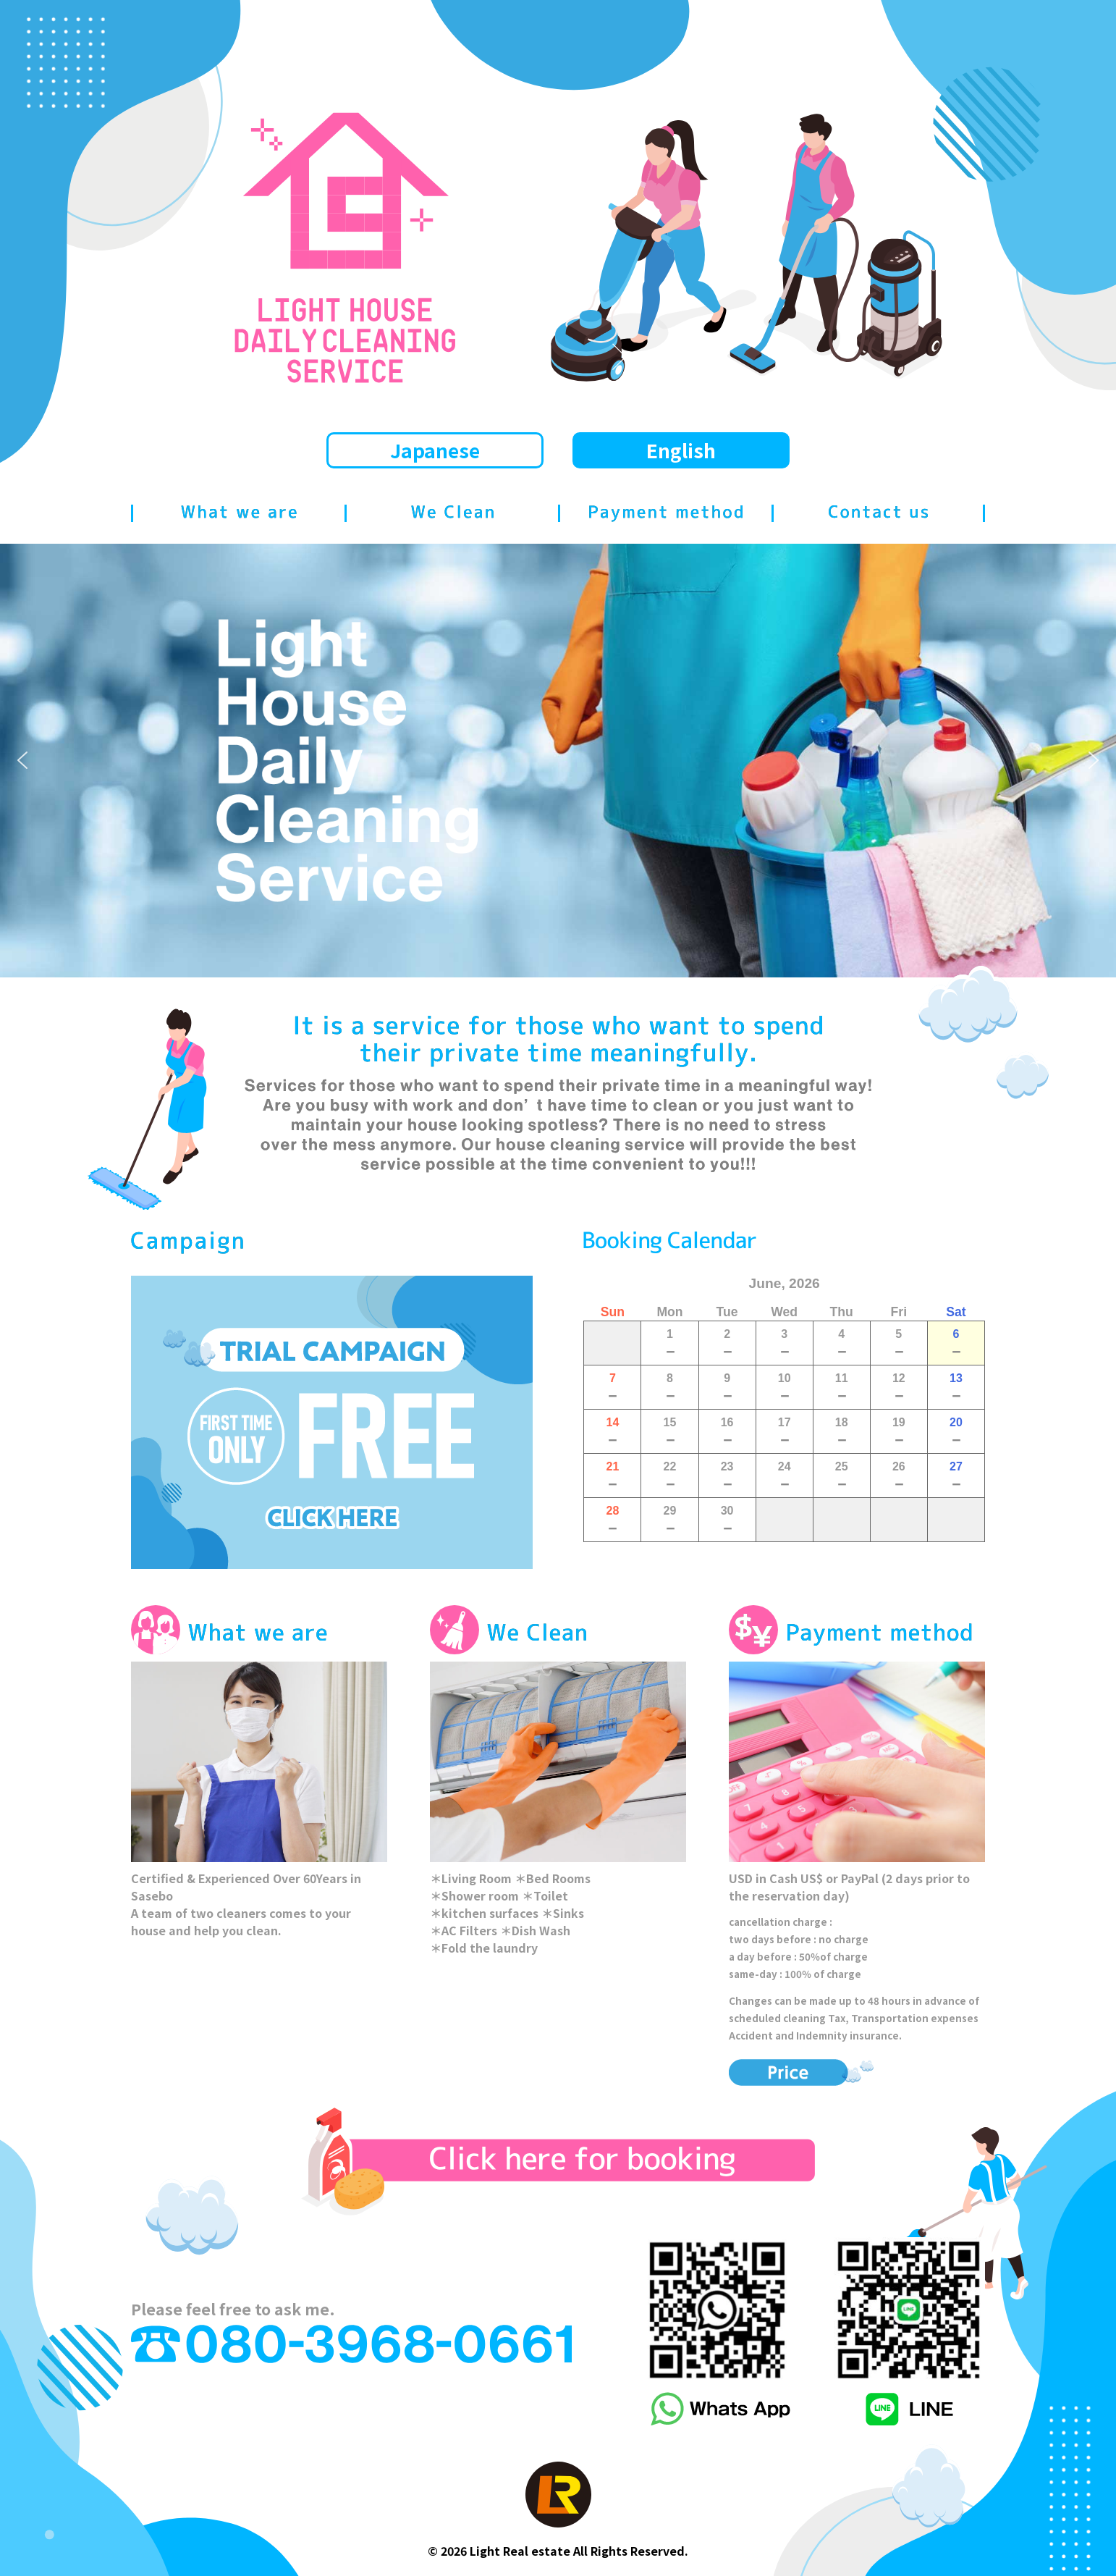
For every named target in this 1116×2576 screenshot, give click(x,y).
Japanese (435, 450)
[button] (22, 760)
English (681, 450)
